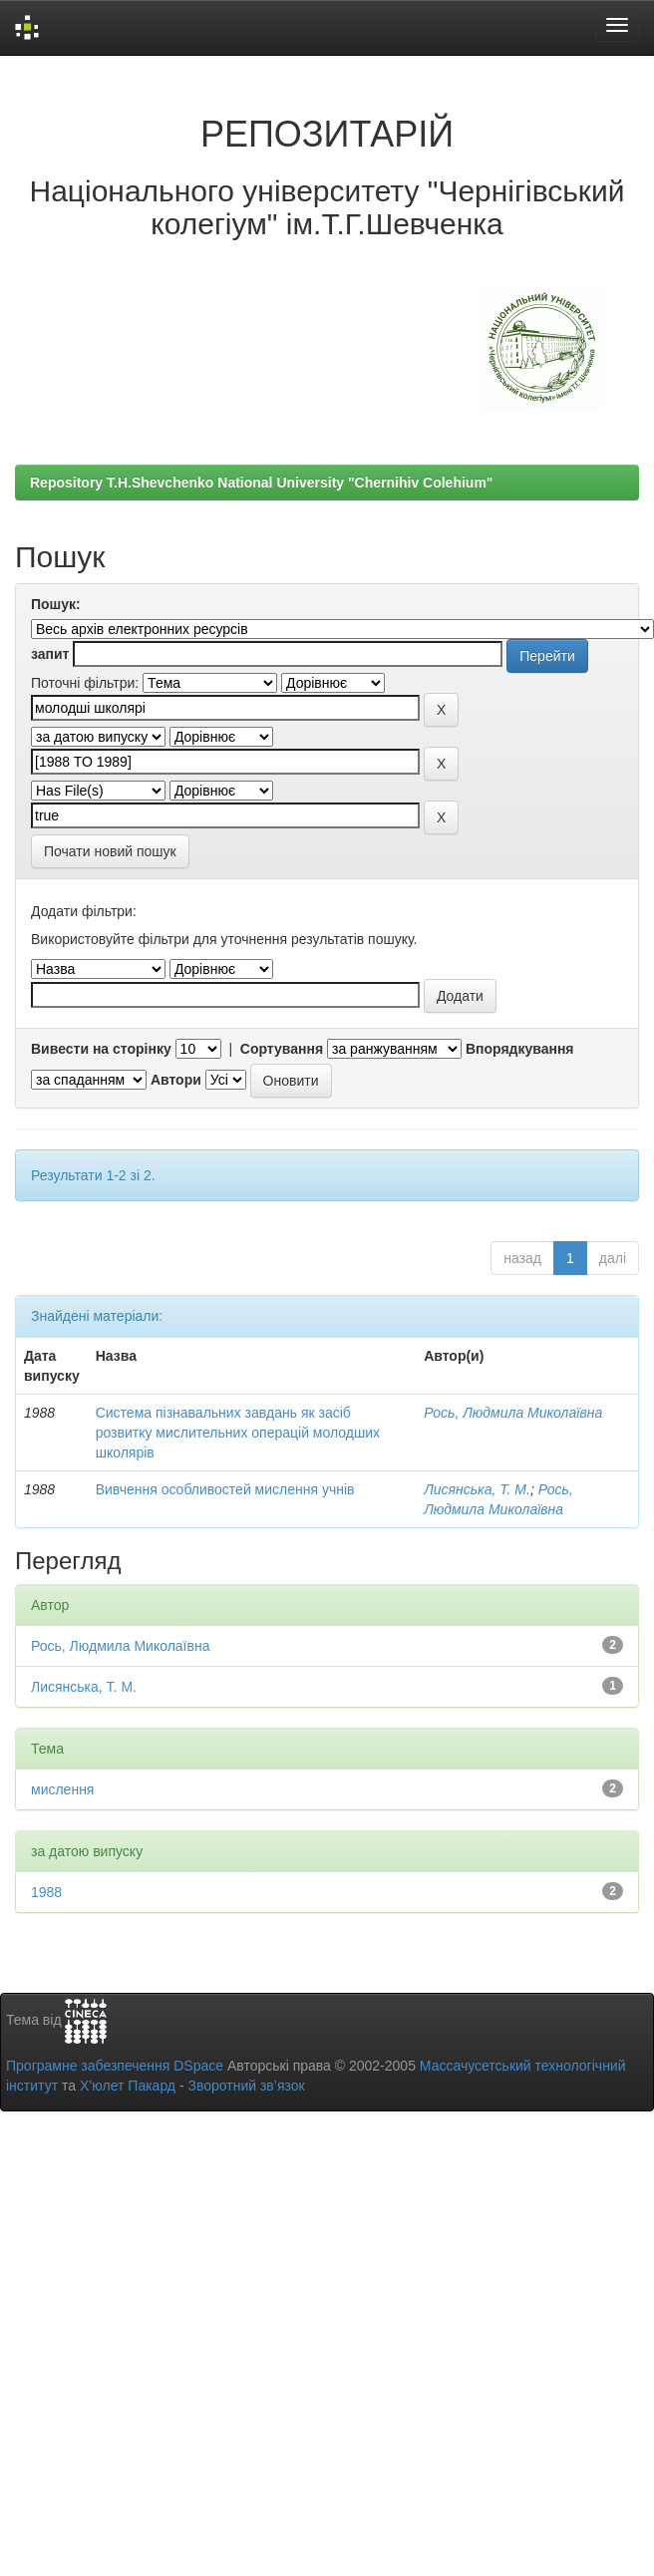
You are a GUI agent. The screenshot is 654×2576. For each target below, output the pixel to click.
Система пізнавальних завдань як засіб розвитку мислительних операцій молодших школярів (238, 1432)
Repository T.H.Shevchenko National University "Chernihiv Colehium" (261, 482)
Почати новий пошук (110, 851)
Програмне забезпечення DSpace (114, 2066)
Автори (176, 1080)
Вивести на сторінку (101, 1049)
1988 (46, 1892)
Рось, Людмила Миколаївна (513, 1413)
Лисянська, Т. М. (477, 1489)
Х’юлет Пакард (127, 2085)
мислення (62, 1789)
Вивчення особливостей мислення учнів (225, 1489)
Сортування (281, 1049)
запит (50, 654)
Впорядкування (520, 1049)
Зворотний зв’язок (245, 2085)
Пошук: (56, 604)
